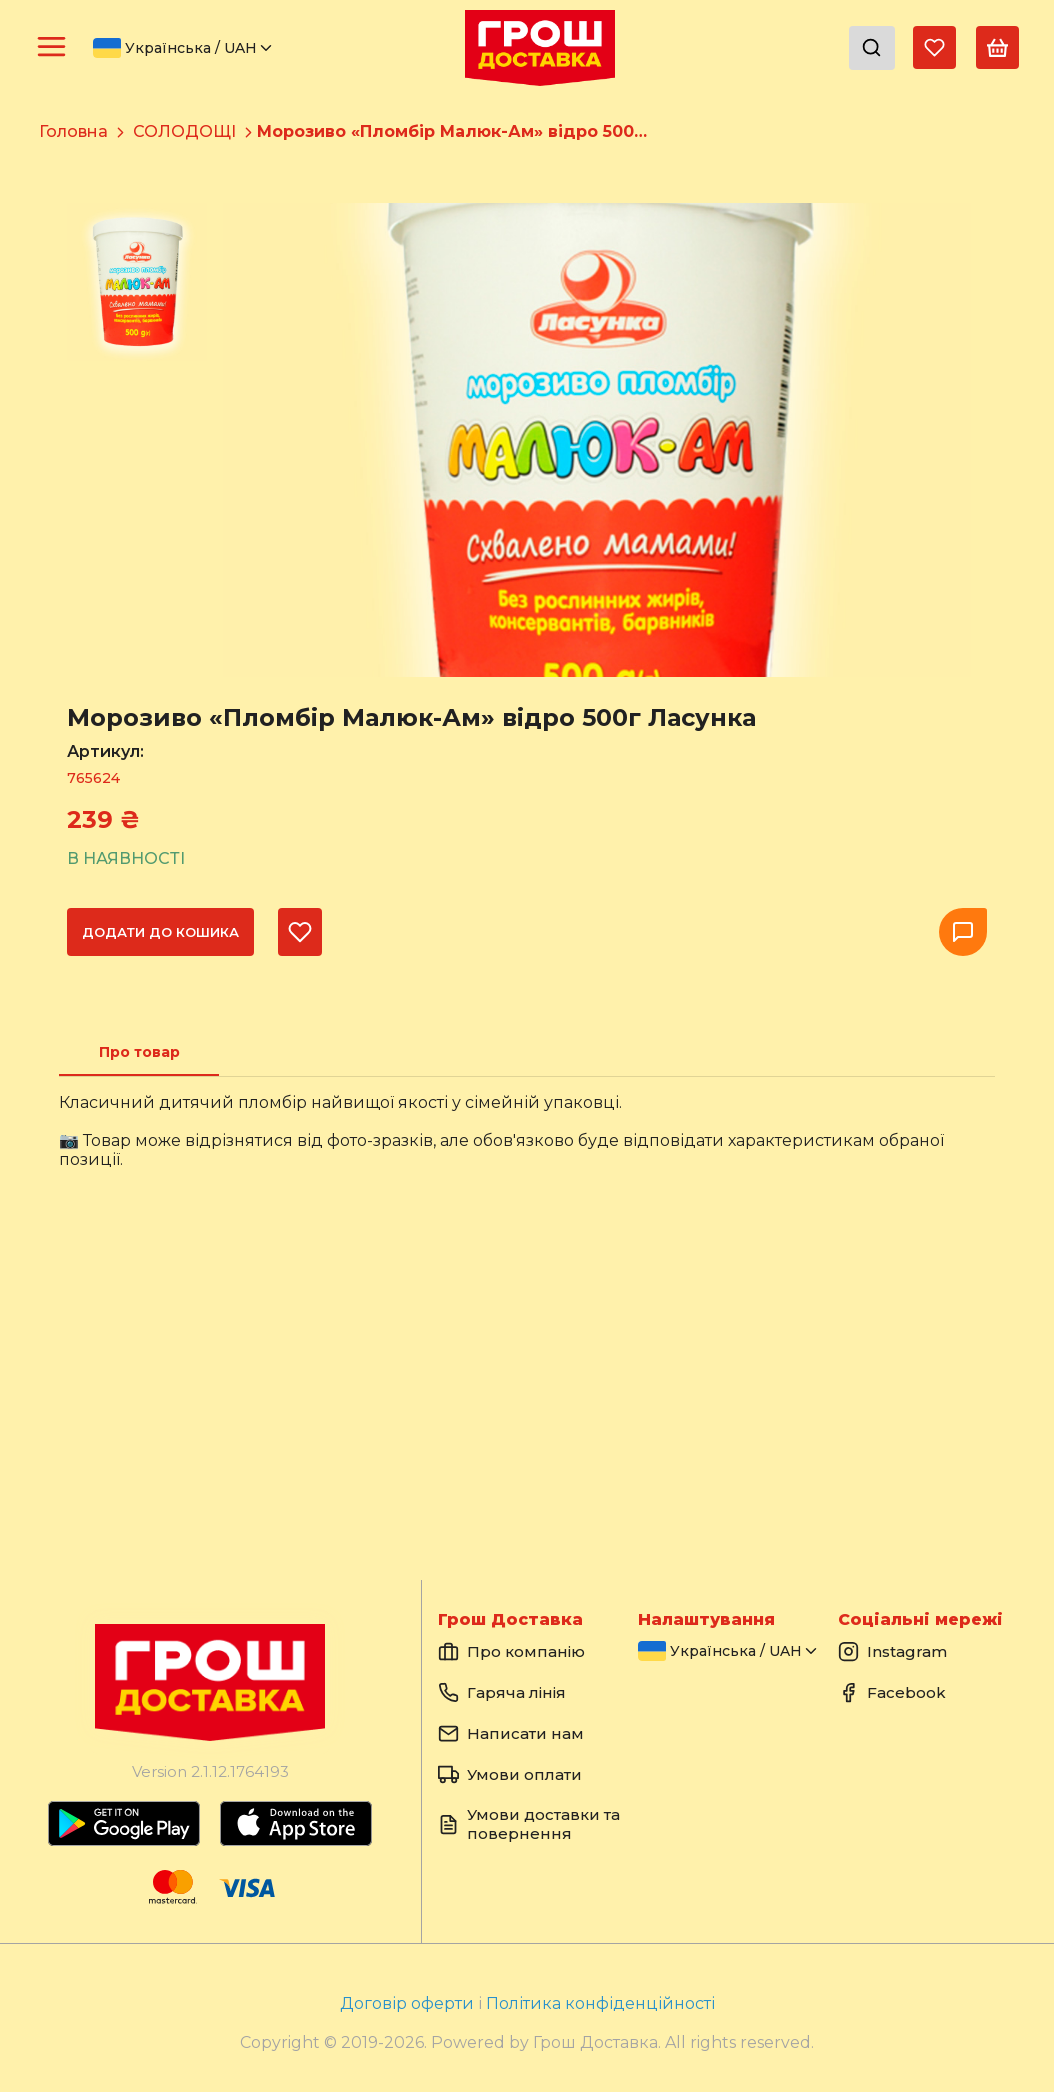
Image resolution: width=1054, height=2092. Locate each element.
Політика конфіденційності (600, 2003)
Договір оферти (409, 2003)
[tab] (139, 1052)
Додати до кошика (160, 932)
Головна (73, 131)
